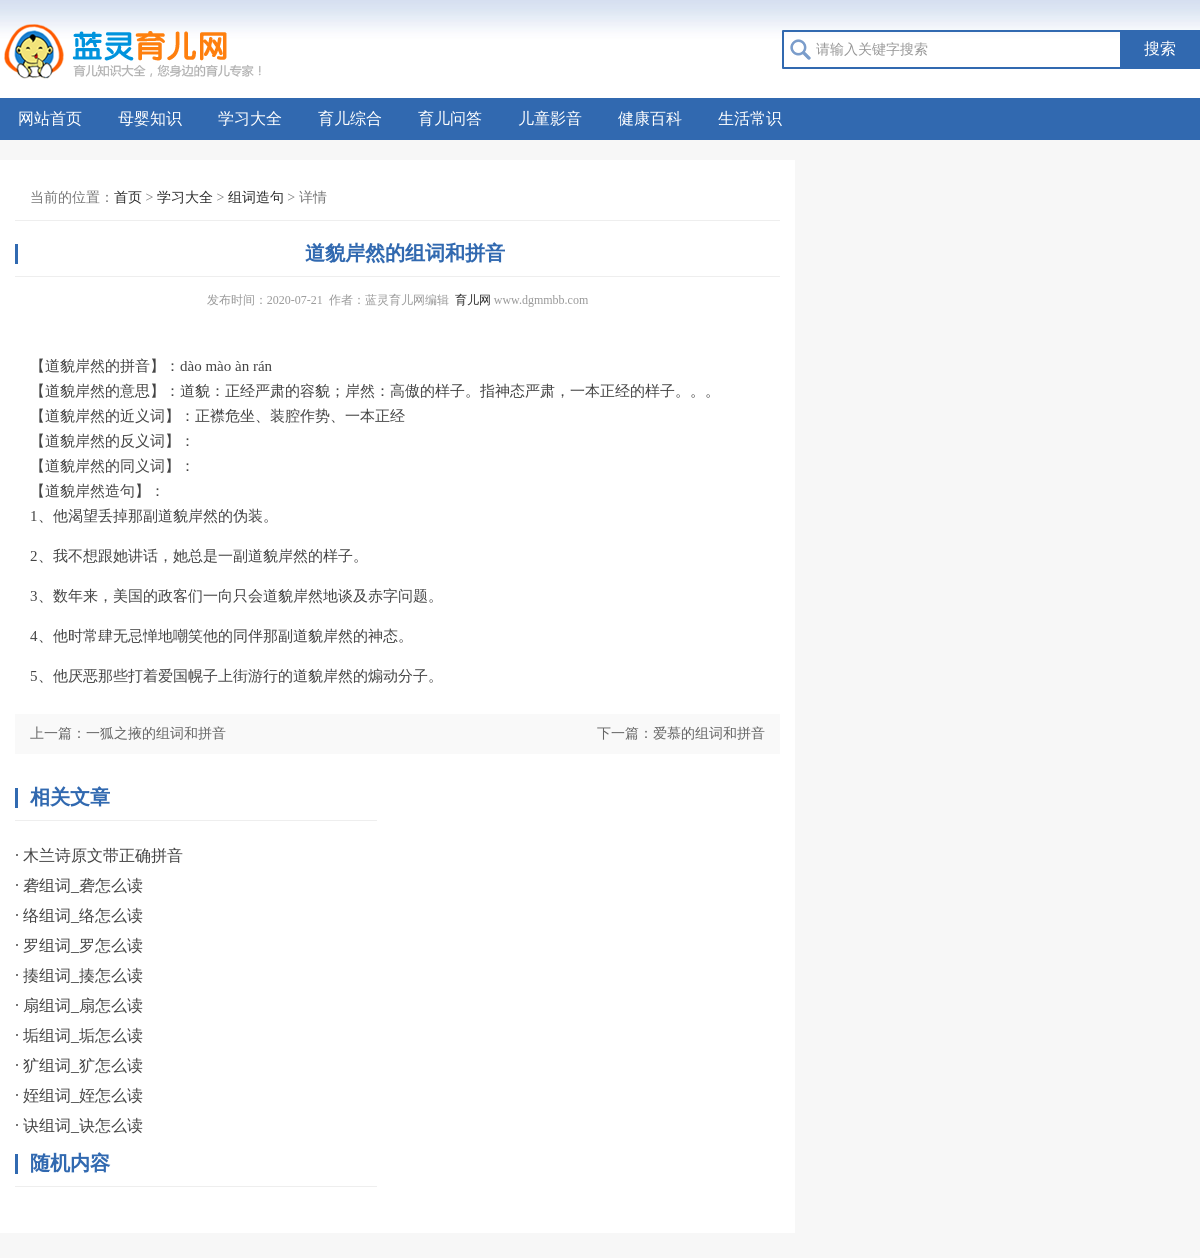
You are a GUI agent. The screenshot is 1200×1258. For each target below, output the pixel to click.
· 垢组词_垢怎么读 (79, 1035)
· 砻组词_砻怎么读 (79, 885)
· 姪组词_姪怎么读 (79, 1095)
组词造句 (256, 197)
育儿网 (473, 300)
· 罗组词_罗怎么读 (79, 945)
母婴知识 (150, 118)
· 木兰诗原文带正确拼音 (99, 855)
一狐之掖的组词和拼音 (156, 733)
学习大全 (250, 118)
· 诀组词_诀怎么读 (79, 1125)
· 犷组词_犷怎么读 (79, 1065)
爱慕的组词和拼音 (709, 733)
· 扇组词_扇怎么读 (79, 1005)
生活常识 (750, 118)
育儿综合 (350, 118)
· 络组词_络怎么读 (79, 915)
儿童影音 (550, 118)
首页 (128, 197)
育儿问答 (450, 118)
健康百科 (650, 118)
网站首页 (50, 118)
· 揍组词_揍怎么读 (79, 975)
